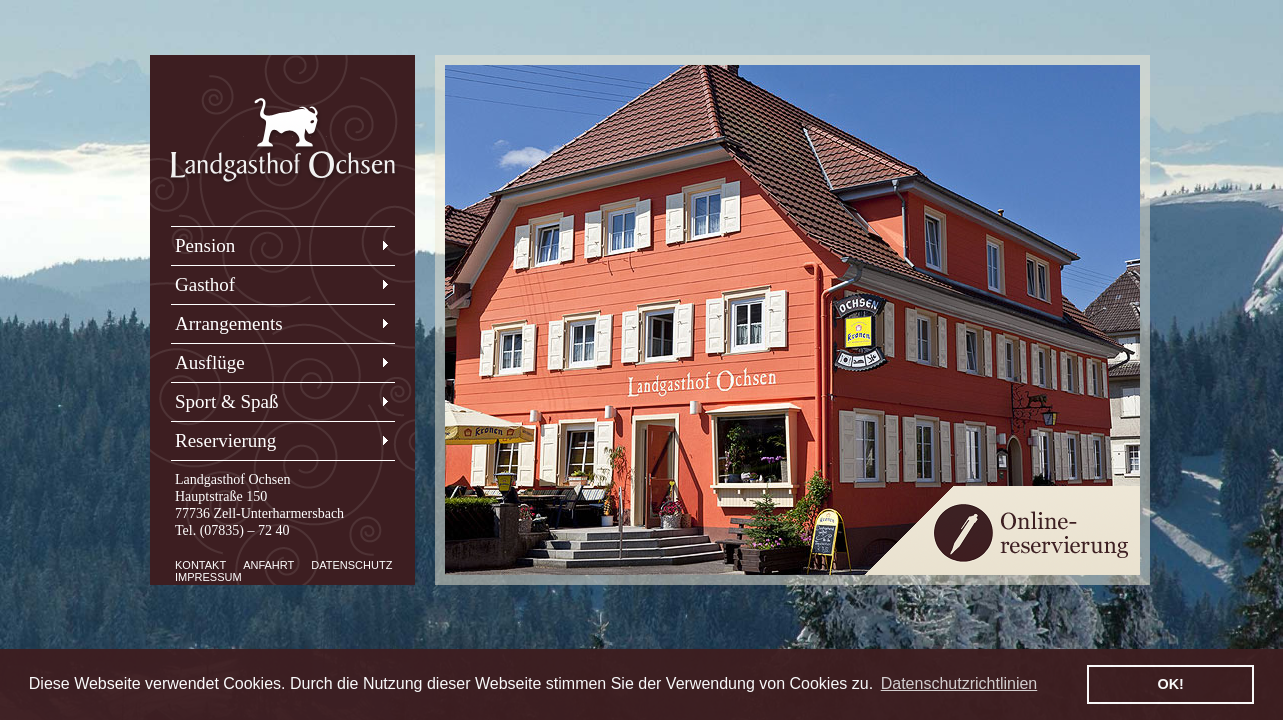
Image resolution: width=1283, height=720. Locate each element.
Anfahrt (268, 565)
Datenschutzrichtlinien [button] (959, 683)
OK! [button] (1170, 684)
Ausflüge (210, 362)
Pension (205, 245)
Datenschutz (351, 565)
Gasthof (205, 284)
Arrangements (229, 323)
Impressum (208, 577)
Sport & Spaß (226, 401)
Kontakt (200, 565)
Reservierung (225, 440)
